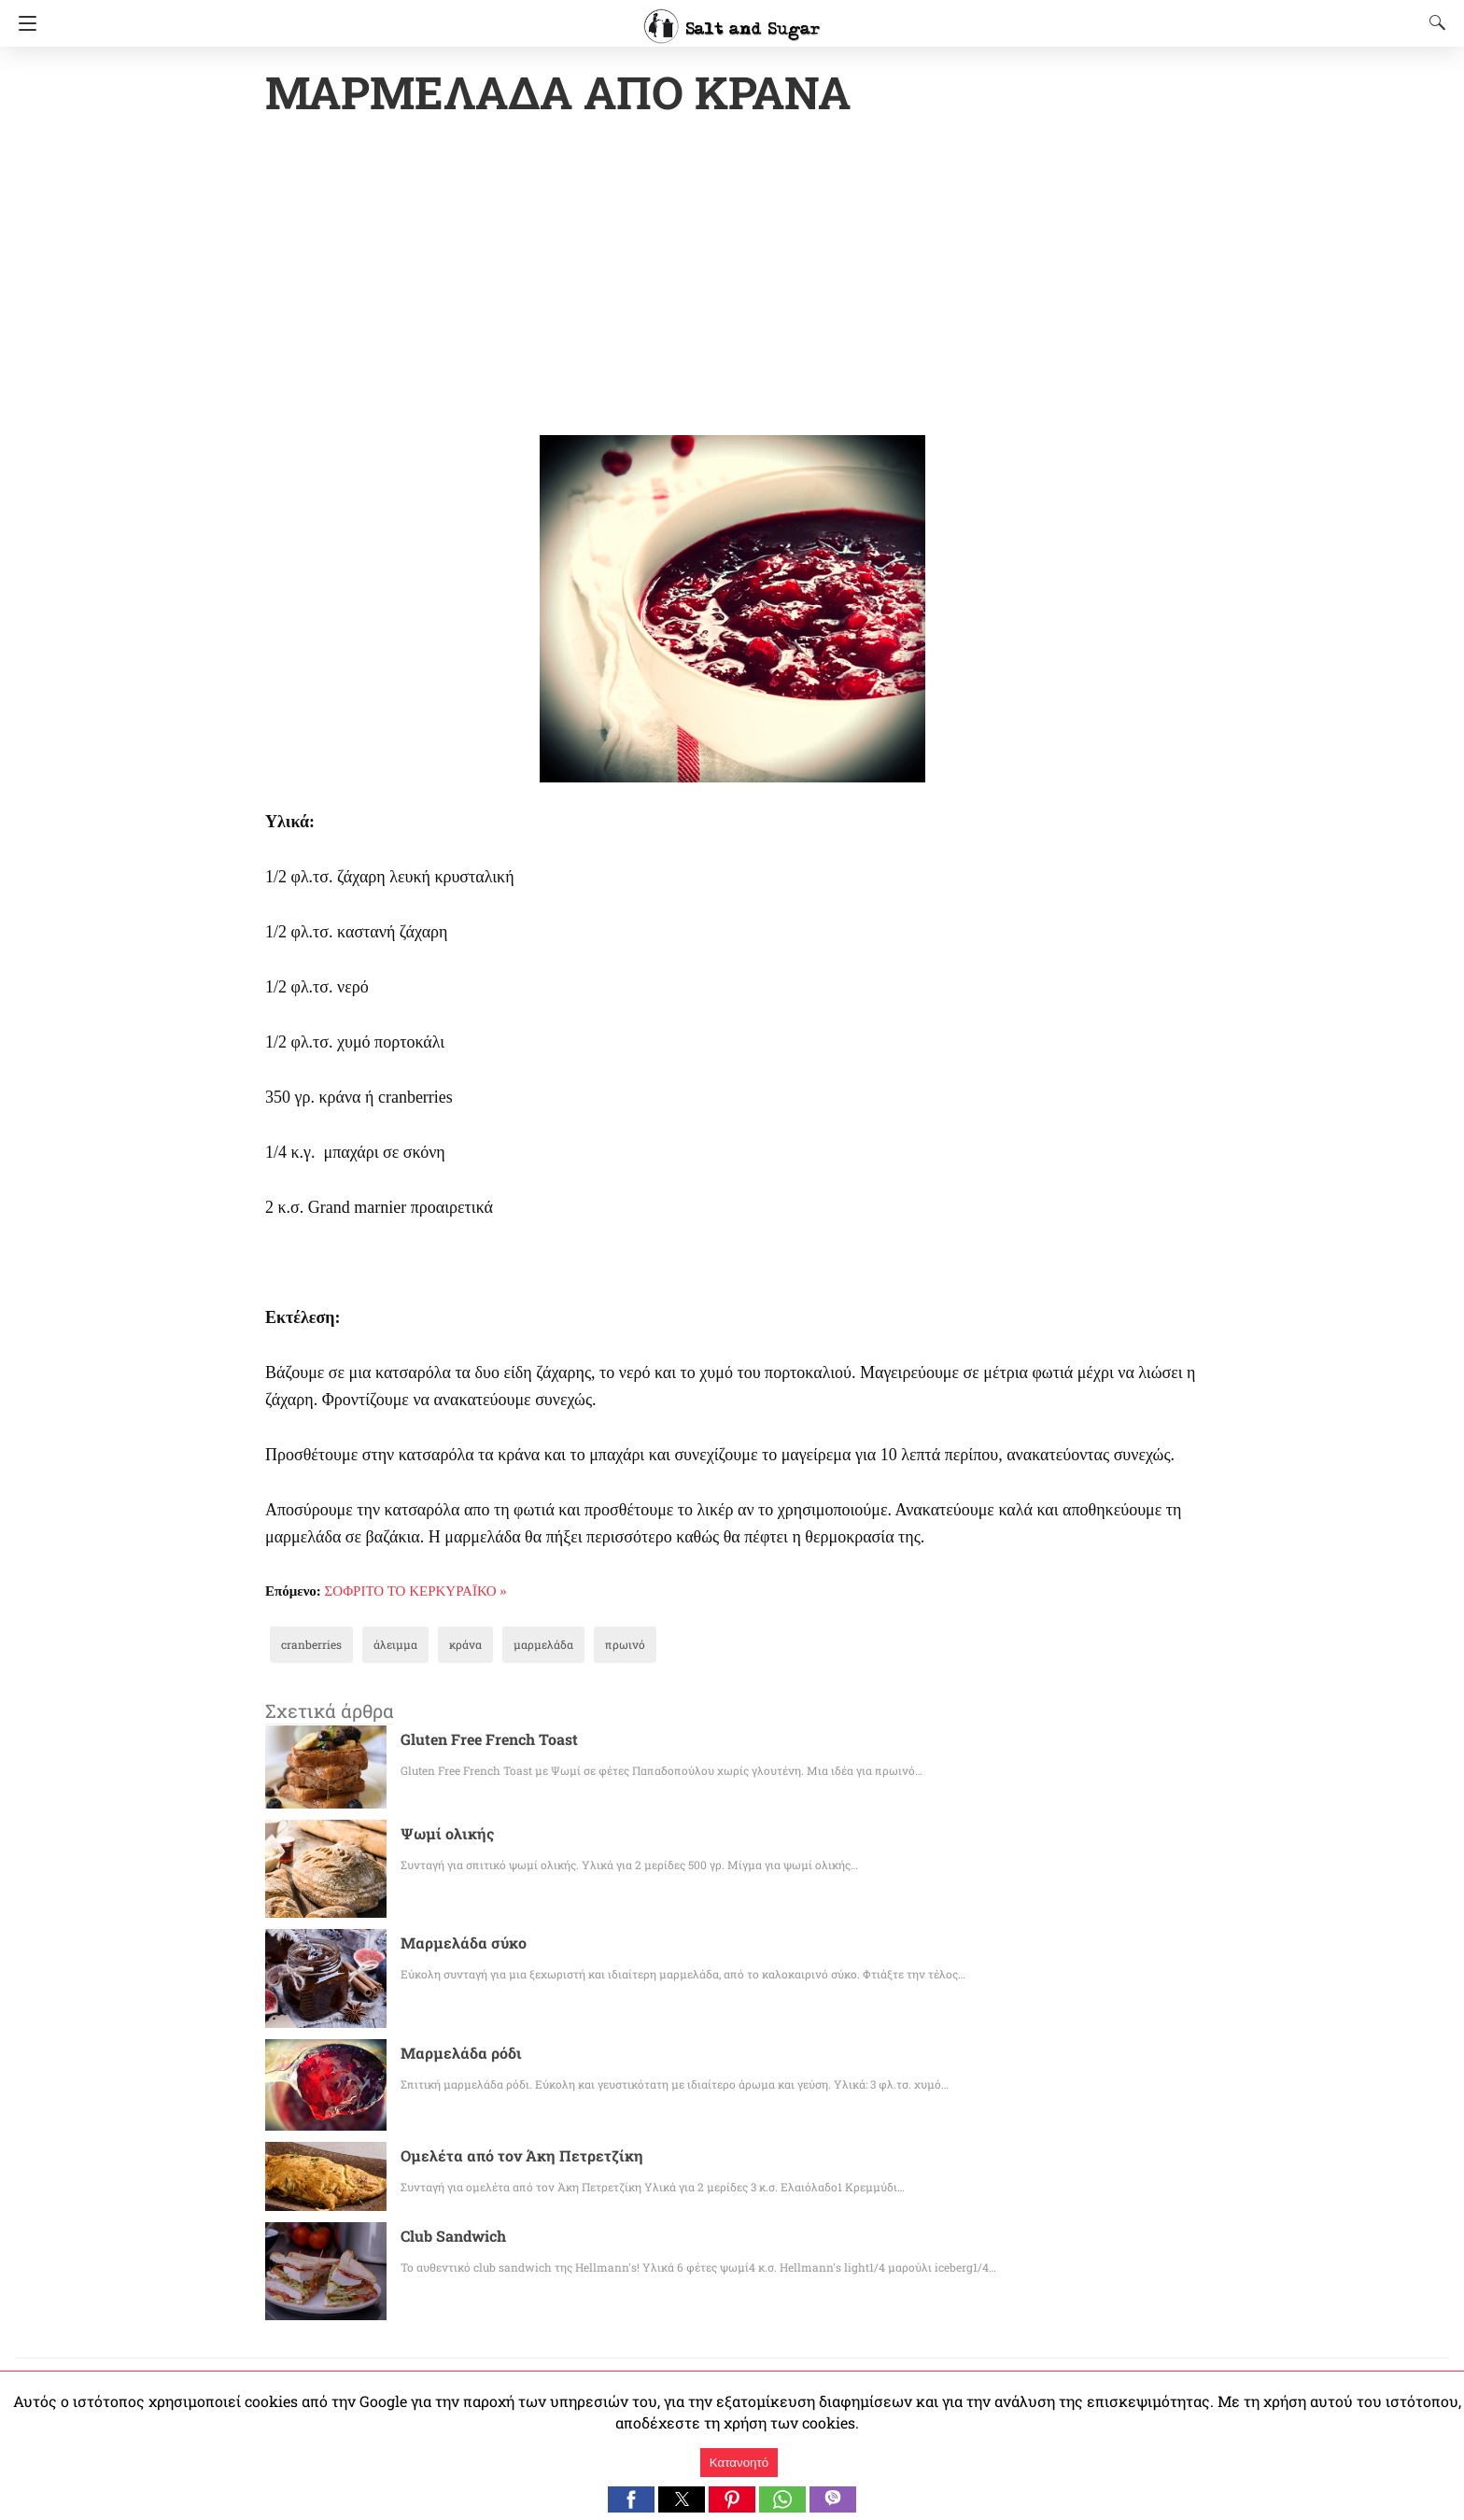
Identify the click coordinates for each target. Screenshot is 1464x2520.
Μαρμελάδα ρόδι (455, 2054)
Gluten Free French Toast (482, 1741)
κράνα (445, 1646)
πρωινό (589, 1646)
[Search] (1433, 22)
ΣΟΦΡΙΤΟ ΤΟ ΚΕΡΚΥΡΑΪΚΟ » (416, 1592)
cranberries (306, 1646)
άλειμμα (381, 1646)
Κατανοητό (739, 2463)
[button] (631, 2499)
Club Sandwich (450, 2237)
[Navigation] (23, 23)
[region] (732, 280)
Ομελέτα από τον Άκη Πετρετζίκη (508, 2157)
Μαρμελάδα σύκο (457, 1944)
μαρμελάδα (516, 1646)
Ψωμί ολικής (441, 1835)
